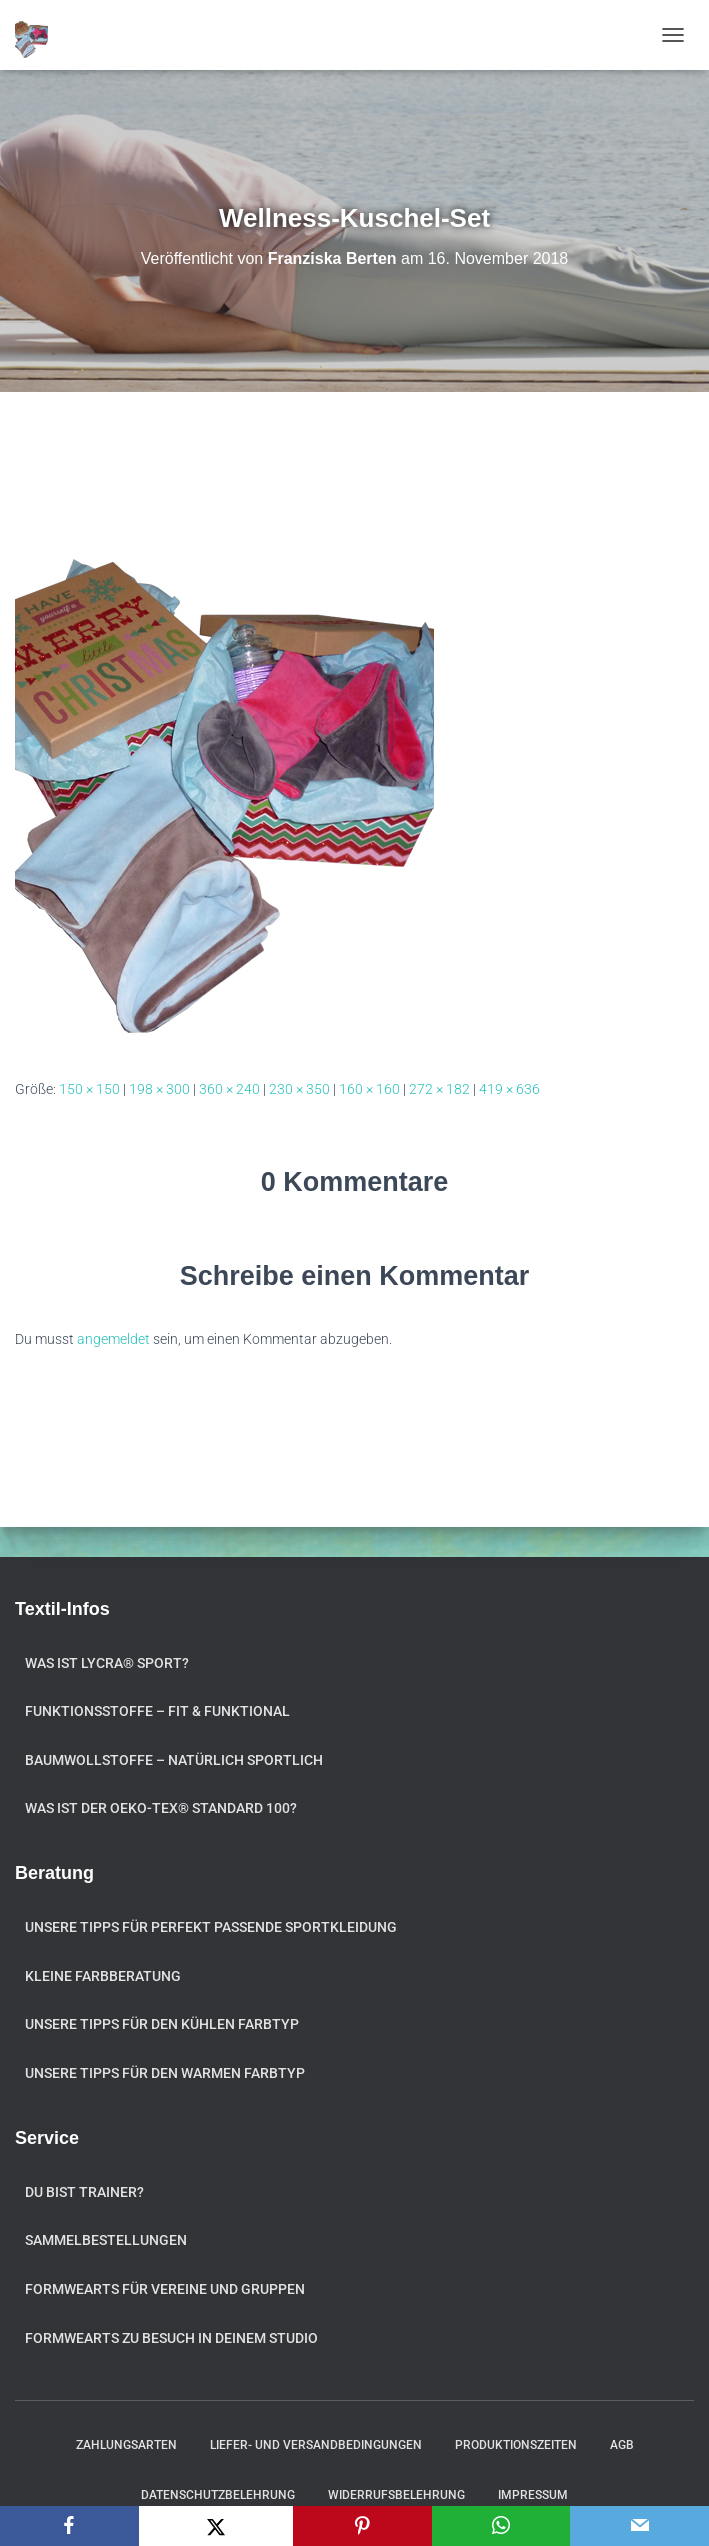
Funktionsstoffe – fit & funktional (157, 1711)
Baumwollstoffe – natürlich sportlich (174, 1760)
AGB (622, 2445)
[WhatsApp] (501, 2526)
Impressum (533, 2495)
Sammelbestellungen (106, 2240)
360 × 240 (229, 1089)
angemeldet (113, 1339)
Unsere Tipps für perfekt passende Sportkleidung (211, 1927)
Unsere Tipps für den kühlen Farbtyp (162, 2024)
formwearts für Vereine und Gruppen (165, 2289)
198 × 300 (159, 1089)
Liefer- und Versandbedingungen (316, 2445)
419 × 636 (509, 1089)
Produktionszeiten (516, 2445)
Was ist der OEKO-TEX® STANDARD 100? (161, 1808)
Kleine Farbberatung (103, 1976)
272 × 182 (439, 1089)
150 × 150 (89, 1089)
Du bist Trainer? (84, 2192)
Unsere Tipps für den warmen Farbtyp (165, 2073)
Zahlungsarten (126, 2445)
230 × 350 (299, 1089)
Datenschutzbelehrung (218, 2495)
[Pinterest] (362, 2526)
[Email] (639, 2526)
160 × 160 (369, 1089)
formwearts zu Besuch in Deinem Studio (171, 2338)
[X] (216, 2526)
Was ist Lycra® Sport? (107, 1663)
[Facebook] (69, 2526)
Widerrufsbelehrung (396, 2495)
